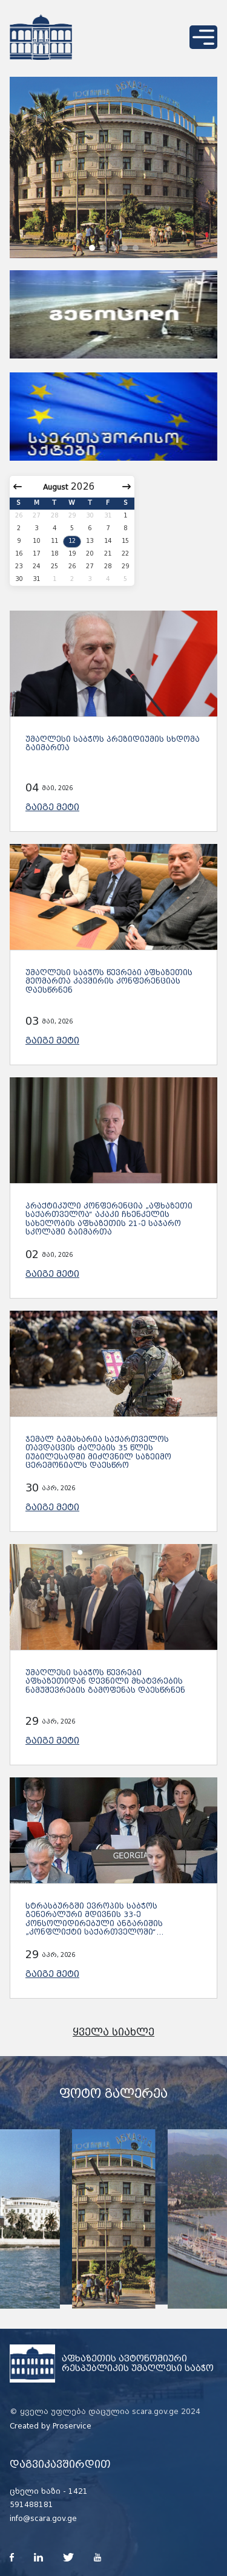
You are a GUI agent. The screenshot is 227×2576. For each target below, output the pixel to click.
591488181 (31, 2504)
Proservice (72, 2426)
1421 (78, 2491)
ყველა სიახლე (113, 2032)
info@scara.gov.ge (43, 2518)
